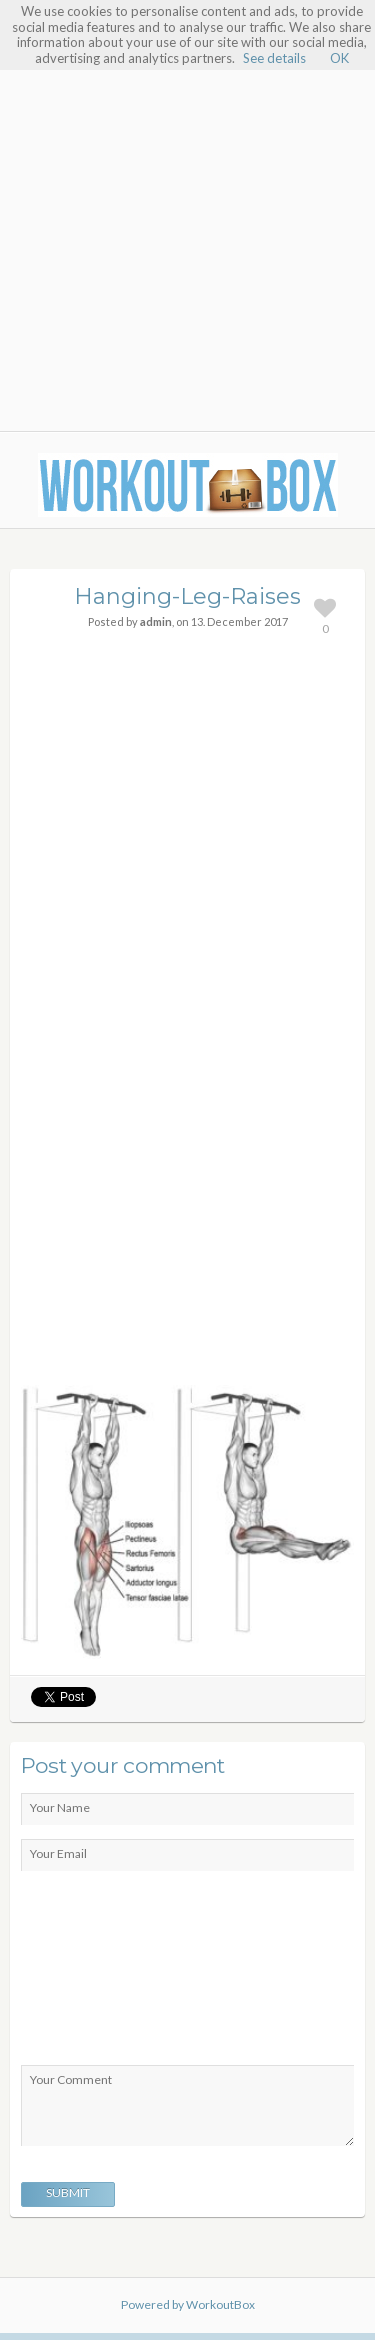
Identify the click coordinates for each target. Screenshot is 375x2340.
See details (274, 58)
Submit (68, 2192)
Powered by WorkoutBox (188, 2304)
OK (339, 58)
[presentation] (103, 1973)
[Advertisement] (187, 230)
